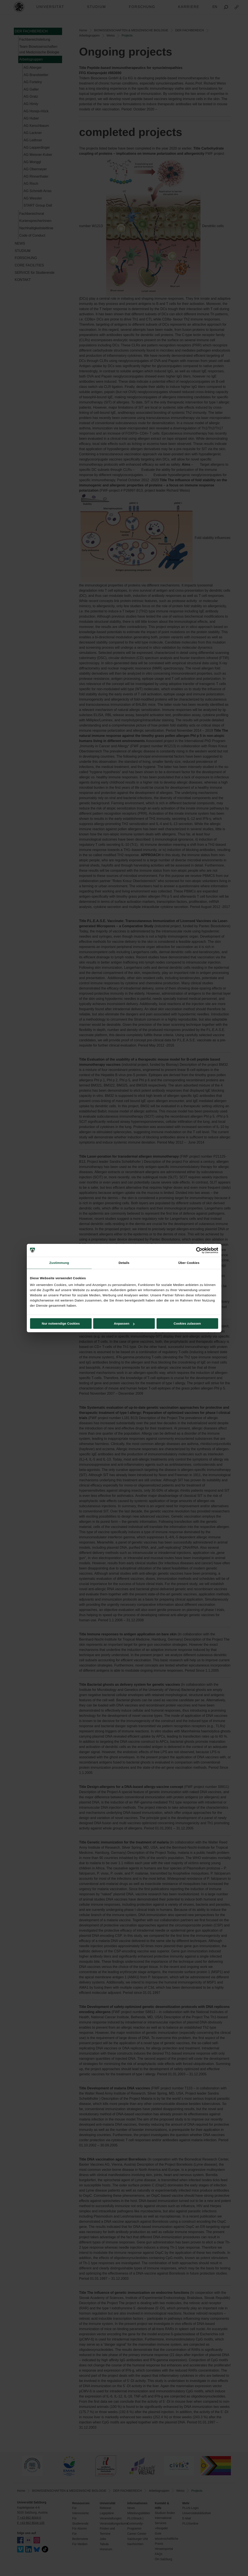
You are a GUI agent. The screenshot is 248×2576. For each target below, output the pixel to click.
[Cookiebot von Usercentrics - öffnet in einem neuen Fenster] (199, 1250)
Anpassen (124, 1323)
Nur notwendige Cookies (61, 1323)
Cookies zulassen (187, 1323)
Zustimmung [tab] (59, 1263)
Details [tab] (124, 1263)
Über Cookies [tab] (189, 1263)
